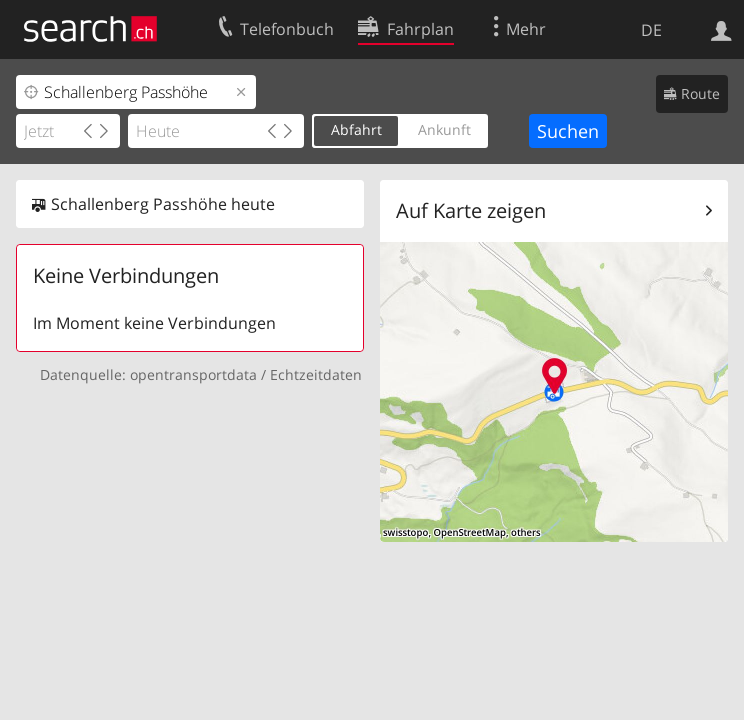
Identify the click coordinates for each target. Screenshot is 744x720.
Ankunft (444, 129)
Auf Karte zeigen (471, 210)
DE (651, 30)
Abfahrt (356, 129)
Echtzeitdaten (316, 374)
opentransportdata (193, 374)
